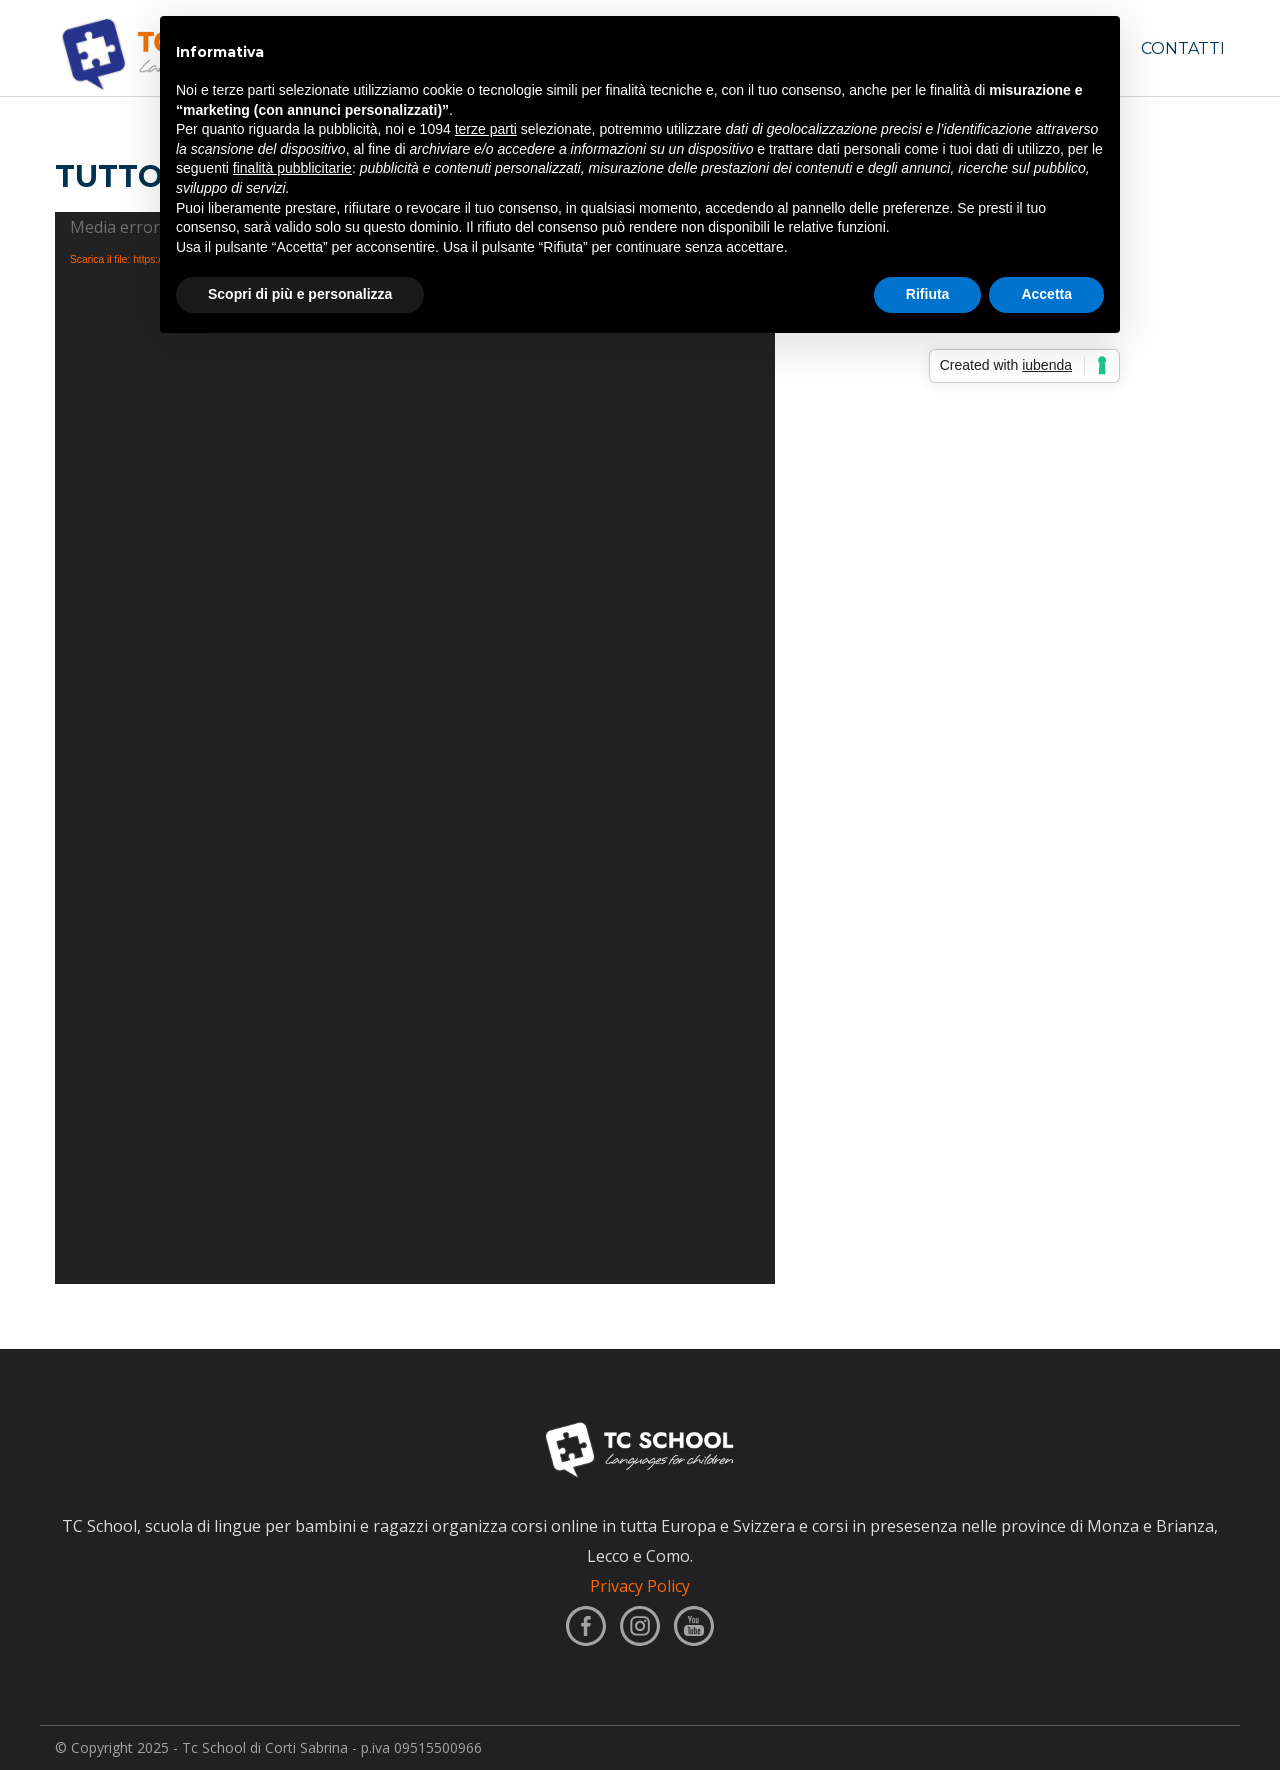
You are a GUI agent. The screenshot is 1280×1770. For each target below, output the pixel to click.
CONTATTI (1183, 48)
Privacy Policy (640, 1586)
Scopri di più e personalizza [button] (300, 294)
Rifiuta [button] (928, 294)
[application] (415, 748)
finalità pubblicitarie (292, 168)
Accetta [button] (1046, 294)
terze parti (486, 129)
